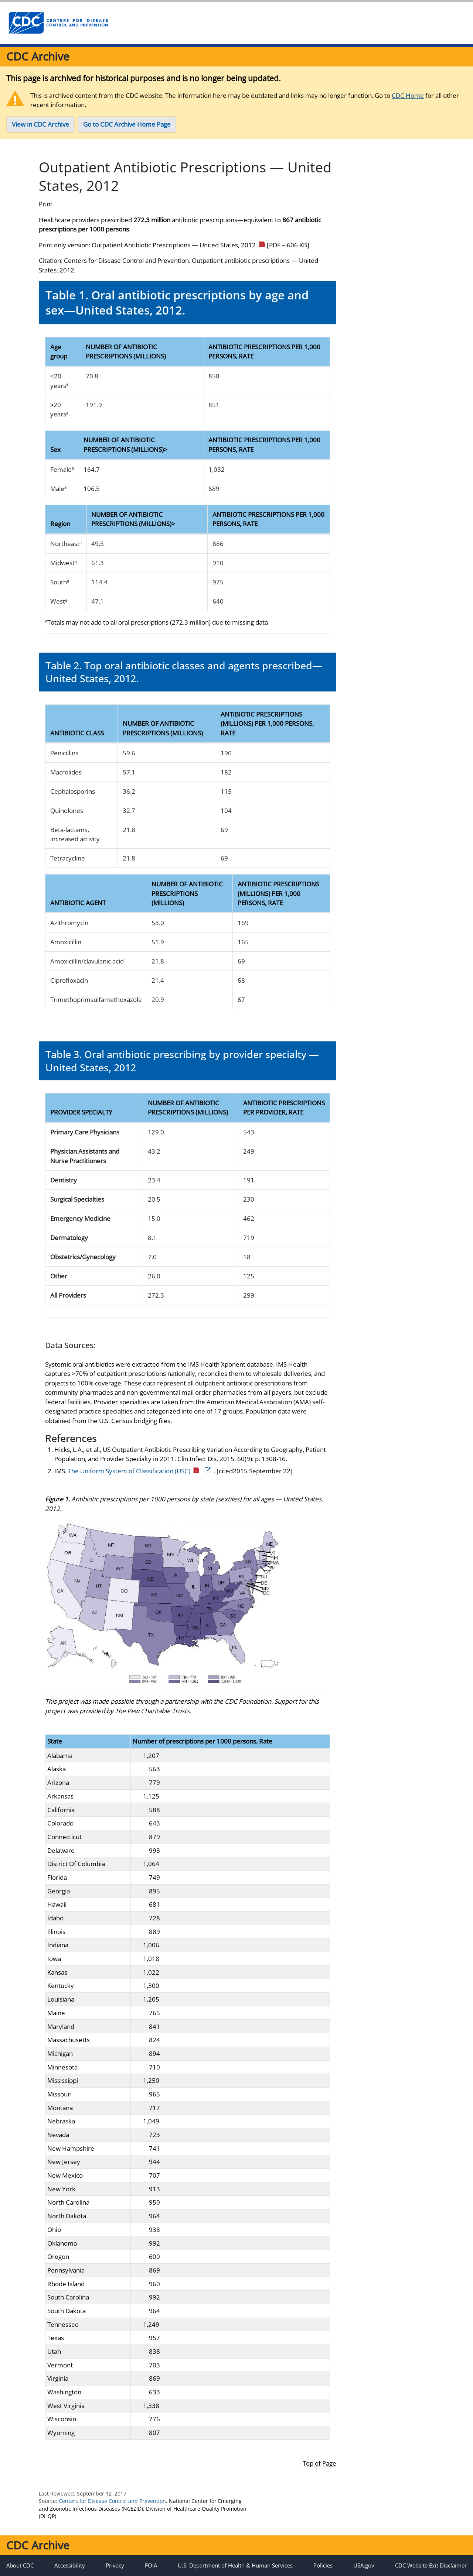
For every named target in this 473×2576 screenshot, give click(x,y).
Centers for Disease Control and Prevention (112, 2500)
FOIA (151, 2565)
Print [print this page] (45, 204)
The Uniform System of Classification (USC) (139, 1471)
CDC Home (408, 95)
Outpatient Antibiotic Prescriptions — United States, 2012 (200, 245)
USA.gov (363, 2565)
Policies (323, 2565)
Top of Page (319, 2463)
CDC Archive (37, 56)
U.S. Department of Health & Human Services (235, 2565)
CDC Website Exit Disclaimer (431, 2565)
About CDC (20, 2565)
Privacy (115, 2565)
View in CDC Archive (40, 124)
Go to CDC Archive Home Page (127, 124)
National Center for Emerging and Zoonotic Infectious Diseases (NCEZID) (140, 2504)
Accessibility (69, 2565)
